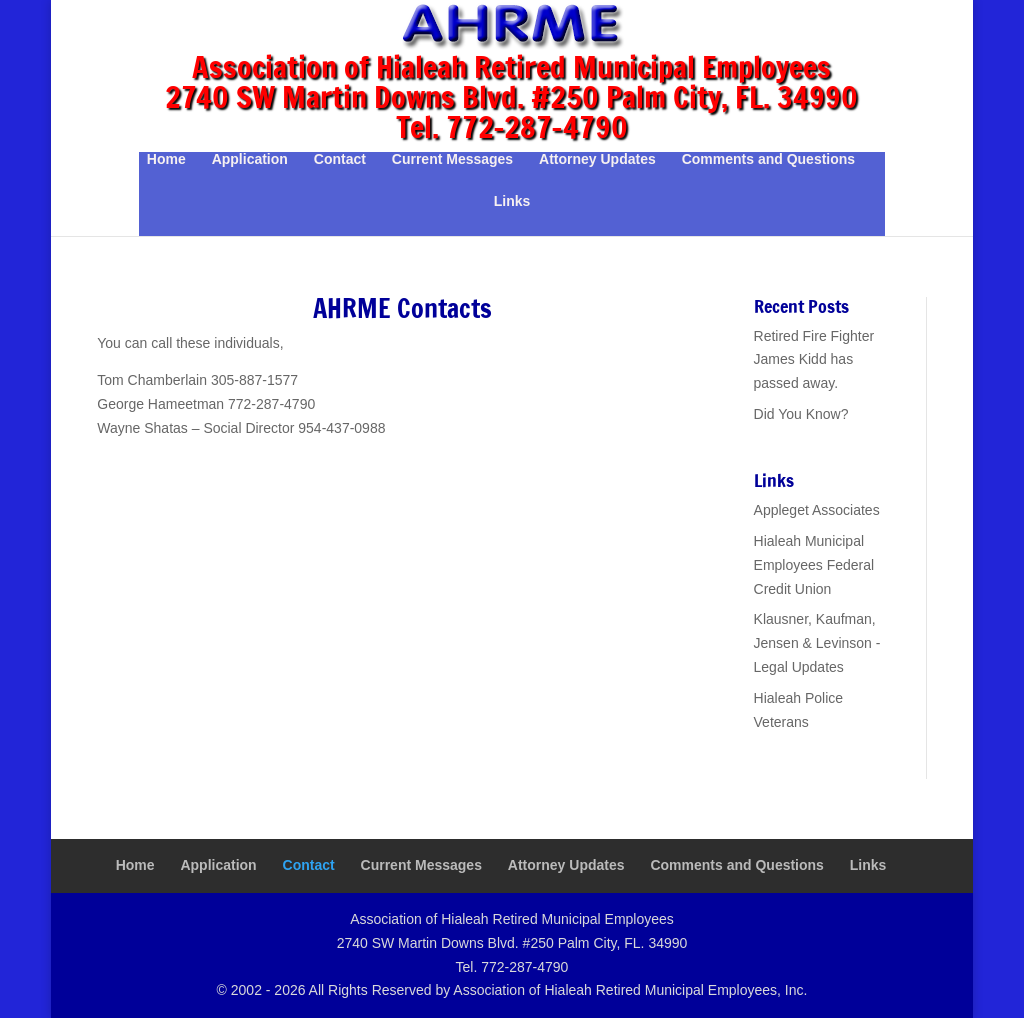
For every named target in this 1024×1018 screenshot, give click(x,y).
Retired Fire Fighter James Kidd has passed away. (814, 360)
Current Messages (452, 159)
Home (166, 159)
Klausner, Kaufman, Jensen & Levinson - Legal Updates (817, 643)
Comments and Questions (768, 159)
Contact (340, 159)
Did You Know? (801, 414)
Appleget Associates (817, 510)
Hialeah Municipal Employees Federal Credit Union (814, 565)
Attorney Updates (597, 159)
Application (250, 159)
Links (512, 201)
